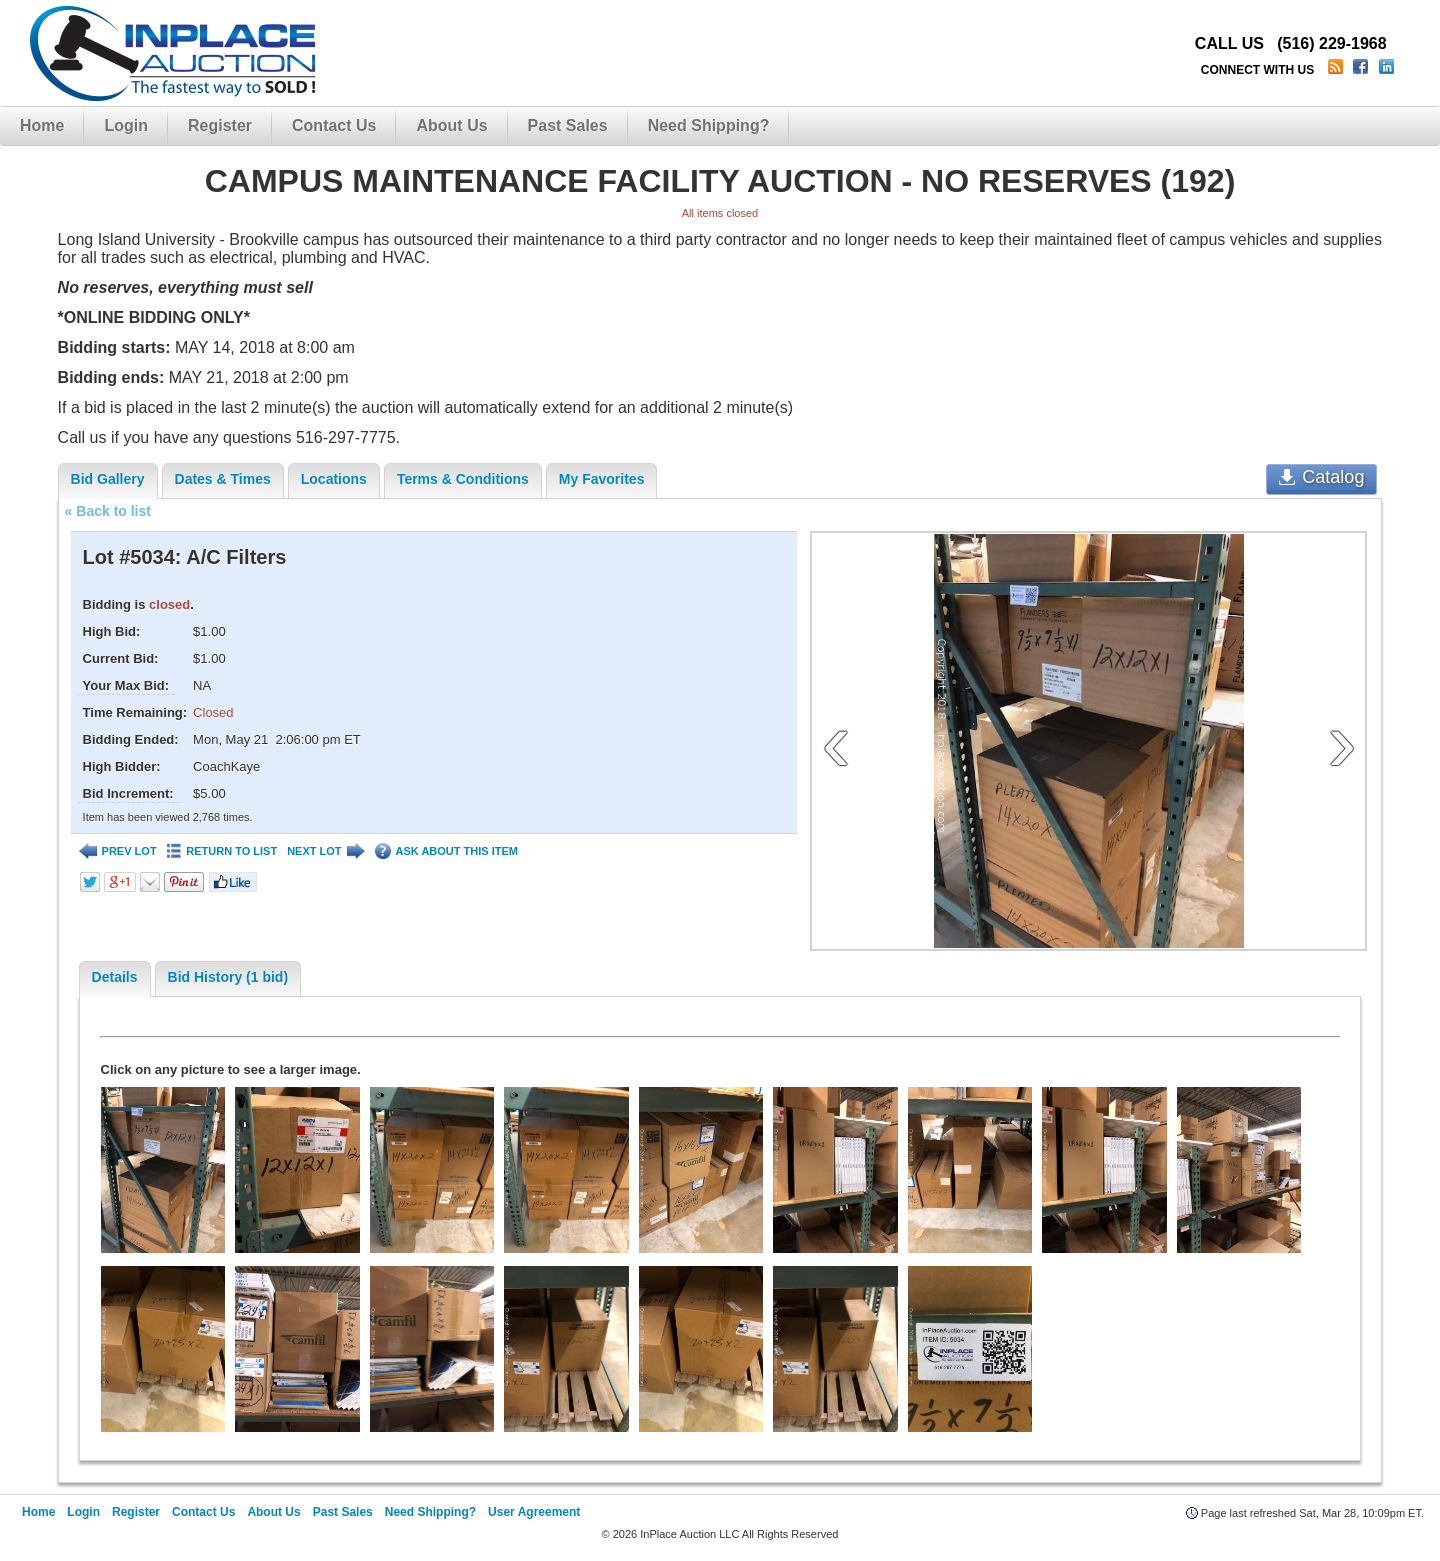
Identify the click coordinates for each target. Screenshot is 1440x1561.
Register (220, 125)
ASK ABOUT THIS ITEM (446, 851)
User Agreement (534, 1512)
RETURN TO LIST (222, 851)
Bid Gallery (108, 479)
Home (42, 125)
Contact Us (334, 125)
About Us (451, 125)
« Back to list (108, 511)
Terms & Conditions (463, 479)
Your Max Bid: (126, 685)
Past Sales (568, 125)
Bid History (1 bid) (228, 977)
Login (126, 125)
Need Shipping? (709, 125)
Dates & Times (223, 479)
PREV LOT (118, 851)
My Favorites (602, 479)
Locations (334, 479)
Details (115, 977)
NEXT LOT (325, 851)
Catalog (1321, 477)
